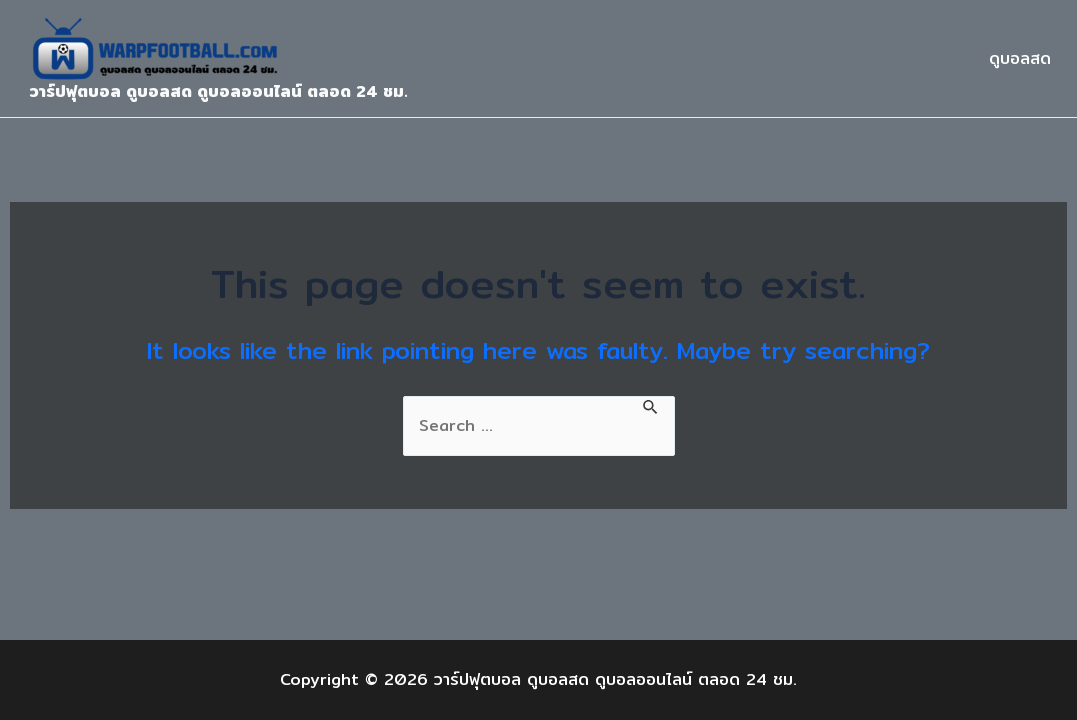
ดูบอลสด (1020, 58)
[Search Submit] (651, 405)
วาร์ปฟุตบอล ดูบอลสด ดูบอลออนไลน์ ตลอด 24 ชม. (219, 91)
